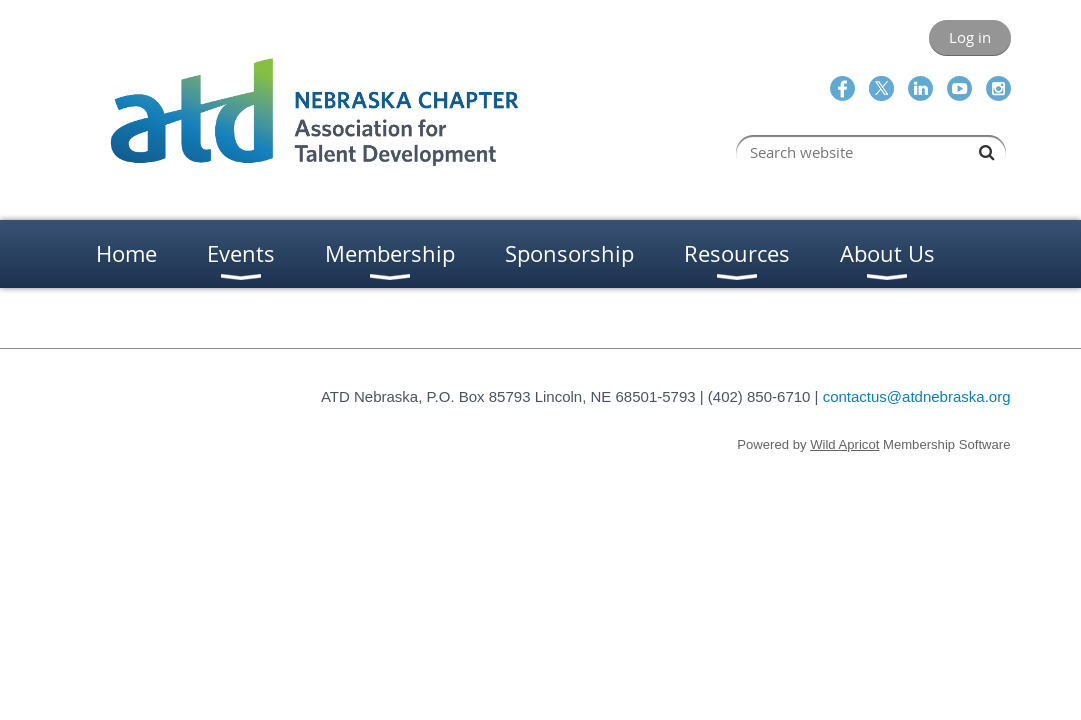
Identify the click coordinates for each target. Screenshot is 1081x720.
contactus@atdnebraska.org (917, 396)
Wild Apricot (844, 444)
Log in (970, 37)
